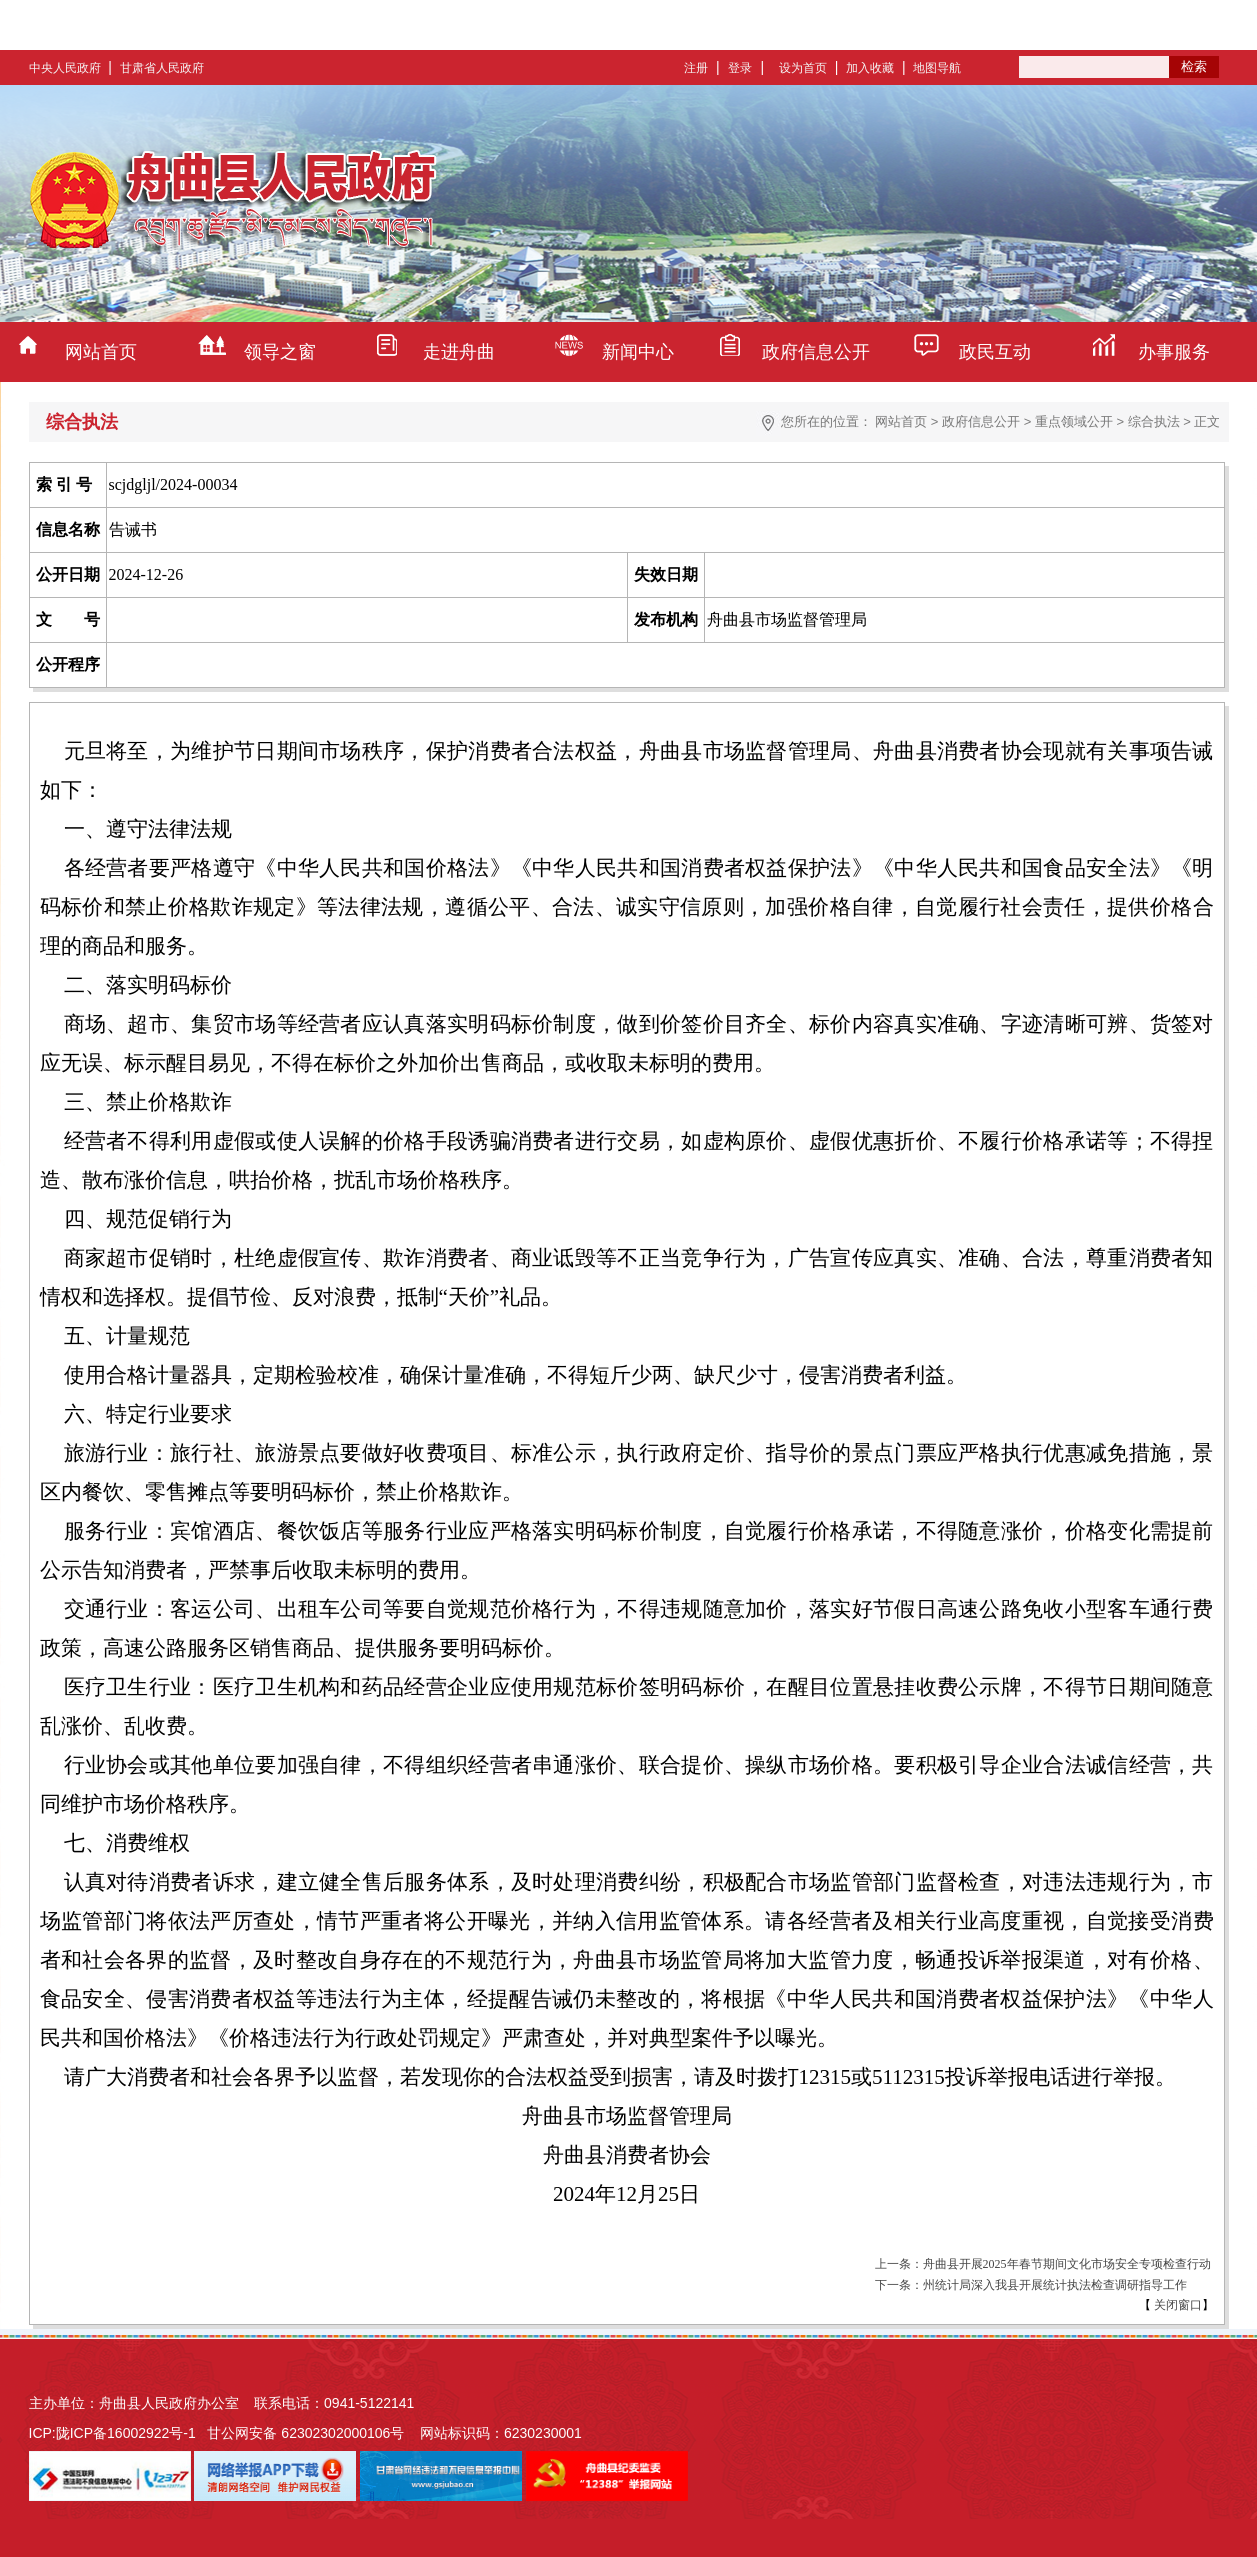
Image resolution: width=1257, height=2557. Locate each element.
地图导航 (937, 68)
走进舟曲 (459, 352)
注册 (696, 68)
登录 (740, 68)
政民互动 (995, 352)
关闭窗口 (1176, 2305)
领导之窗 (280, 352)
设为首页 (803, 68)
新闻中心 (638, 352)
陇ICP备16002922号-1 (126, 2433)
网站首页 (101, 352)
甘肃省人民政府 (162, 68)
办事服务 (1174, 352)
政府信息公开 (816, 352)
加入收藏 (870, 68)
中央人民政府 (65, 68)
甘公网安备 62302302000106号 (305, 2433)
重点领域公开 (1074, 421)
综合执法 (1154, 421)
